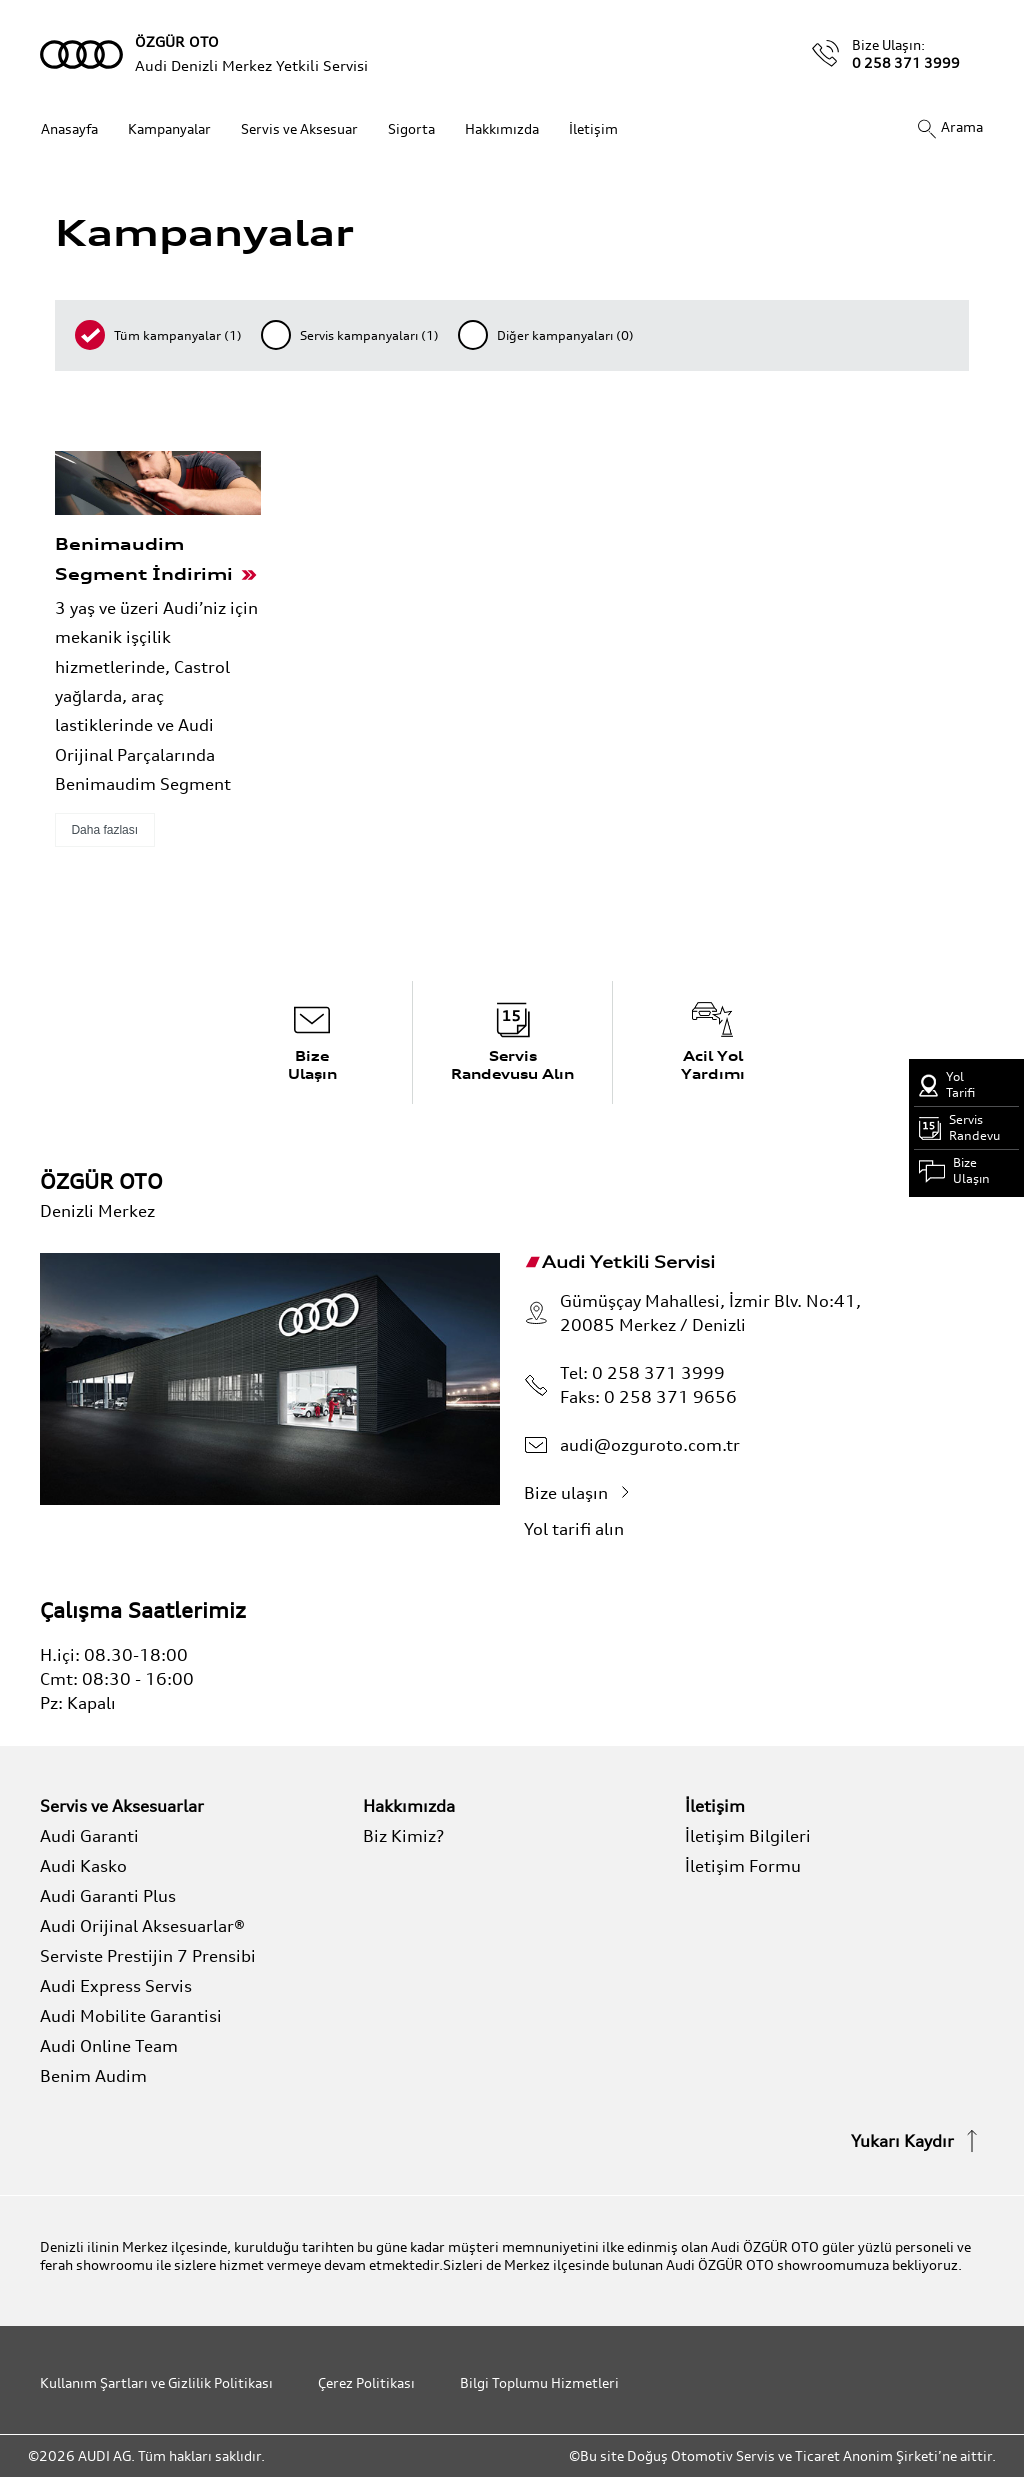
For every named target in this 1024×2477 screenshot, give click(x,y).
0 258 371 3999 (906, 62)
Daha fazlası (104, 830)
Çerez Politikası (366, 2382)
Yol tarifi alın (589, 1529)
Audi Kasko (83, 1866)
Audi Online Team (109, 2046)
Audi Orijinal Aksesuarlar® (142, 1926)
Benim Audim (93, 2076)
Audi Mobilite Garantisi (131, 2016)
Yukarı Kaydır (917, 2141)
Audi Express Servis (116, 1986)
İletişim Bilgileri (748, 1836)
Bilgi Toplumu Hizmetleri (539, 2382)
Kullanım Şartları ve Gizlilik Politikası (156, 2382)
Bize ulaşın (581, 1493)
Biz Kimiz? (403, 1836)
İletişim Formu (743, 1866)
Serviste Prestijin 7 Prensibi (148, 1956)
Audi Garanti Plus (108, 1896)
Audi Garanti (89, 1836)
